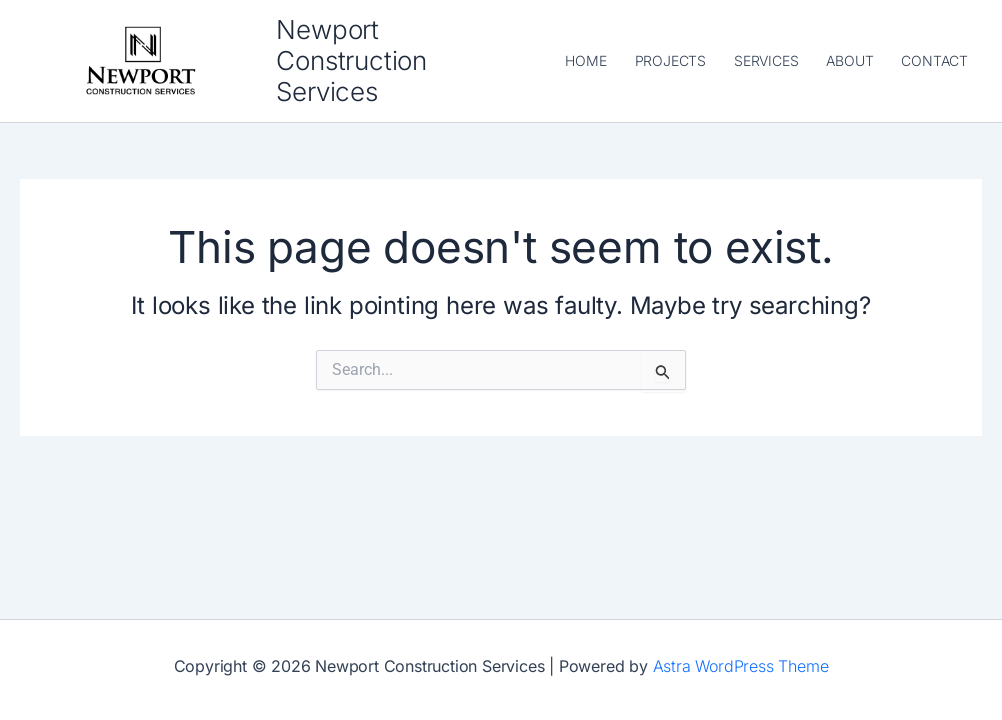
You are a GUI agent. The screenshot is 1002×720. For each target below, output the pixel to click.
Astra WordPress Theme (741, 666)
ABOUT (849, 60)
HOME (585, 60)
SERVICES (766, 60)
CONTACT (934, 60)
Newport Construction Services (351, 60)
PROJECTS (670, 60)
